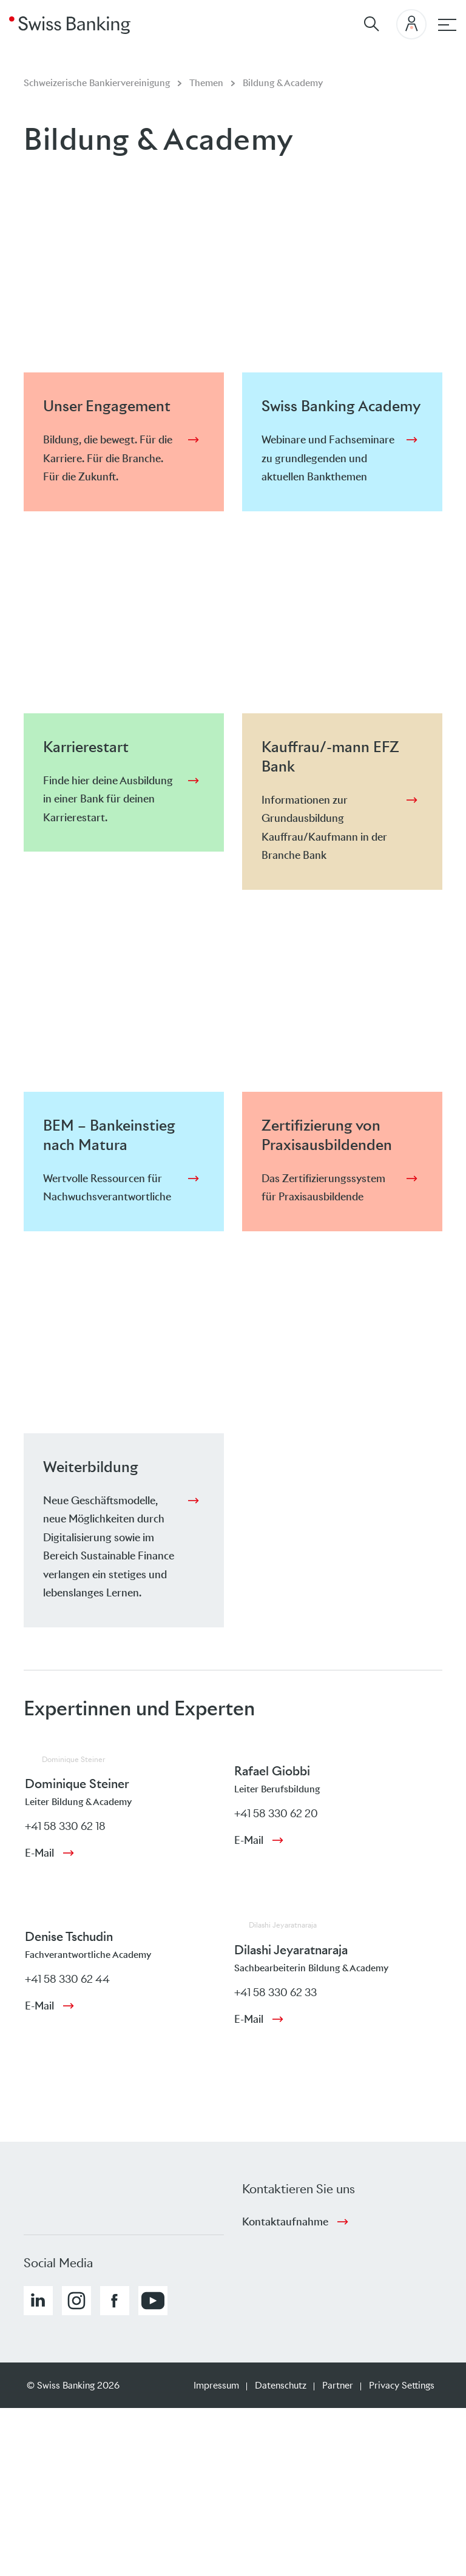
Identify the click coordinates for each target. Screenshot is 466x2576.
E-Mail (39, 1853)
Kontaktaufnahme (285, 2221)
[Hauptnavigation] (447, 25)
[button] (38, 2300)
